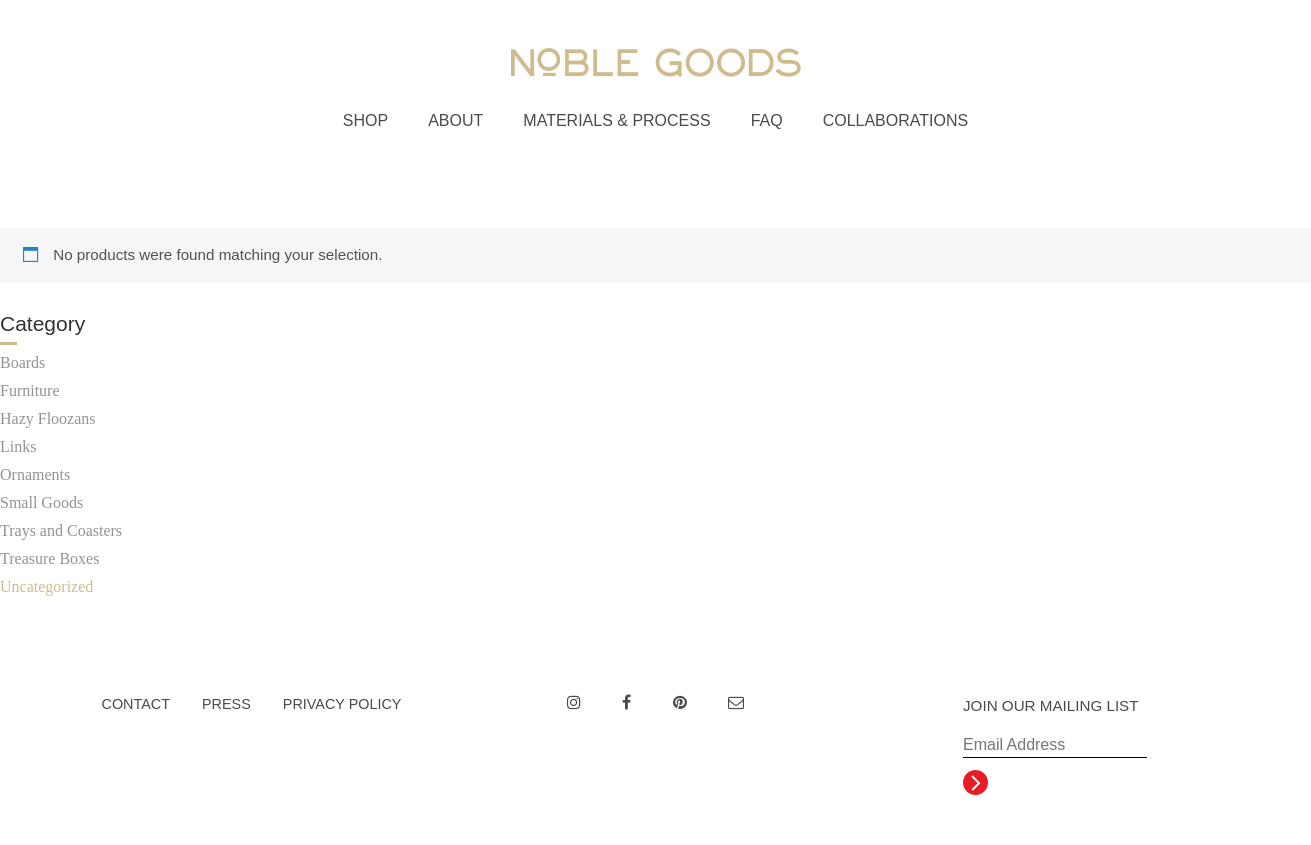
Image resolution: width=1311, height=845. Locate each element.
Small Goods (41, 502)
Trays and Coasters (61, 530)
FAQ (767, 120)
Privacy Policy (342, 704)
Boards (22, 362)
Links (18, 446)
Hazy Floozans (48, 418)
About (455, 120)
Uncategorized (46, 586)
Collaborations (896, 120)
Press (226, 704)
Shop (365, 120)
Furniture (30, 390)
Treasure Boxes (49, 558)
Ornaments (35, 474)
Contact (136, 704)
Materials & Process (616, 120)
